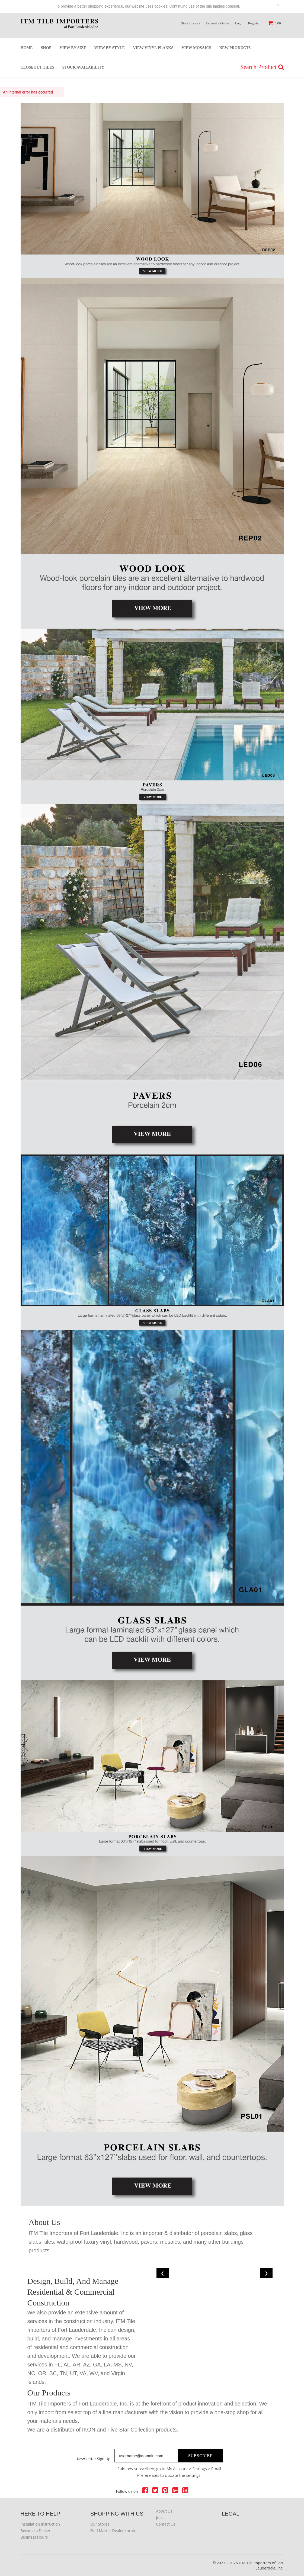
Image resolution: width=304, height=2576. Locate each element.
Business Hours (34, 2537)
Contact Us (165, 2524)
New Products (235, 48)
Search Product (262, 67)
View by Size (72, 48)
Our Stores (99, 2524)
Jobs (160, 2517)
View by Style (109, 48)
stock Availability (83, 67)
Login (239, 23)
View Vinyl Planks (153, 48)
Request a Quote (217, 23)
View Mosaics (196, 48)
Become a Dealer (35, 2530)
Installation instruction (40, 2524)
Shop (46, 48)
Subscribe (200, 2455)
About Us (164, 2511)
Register (254, 23)
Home (27, 48)
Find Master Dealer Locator (114, 2530)
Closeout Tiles (37, 67)
